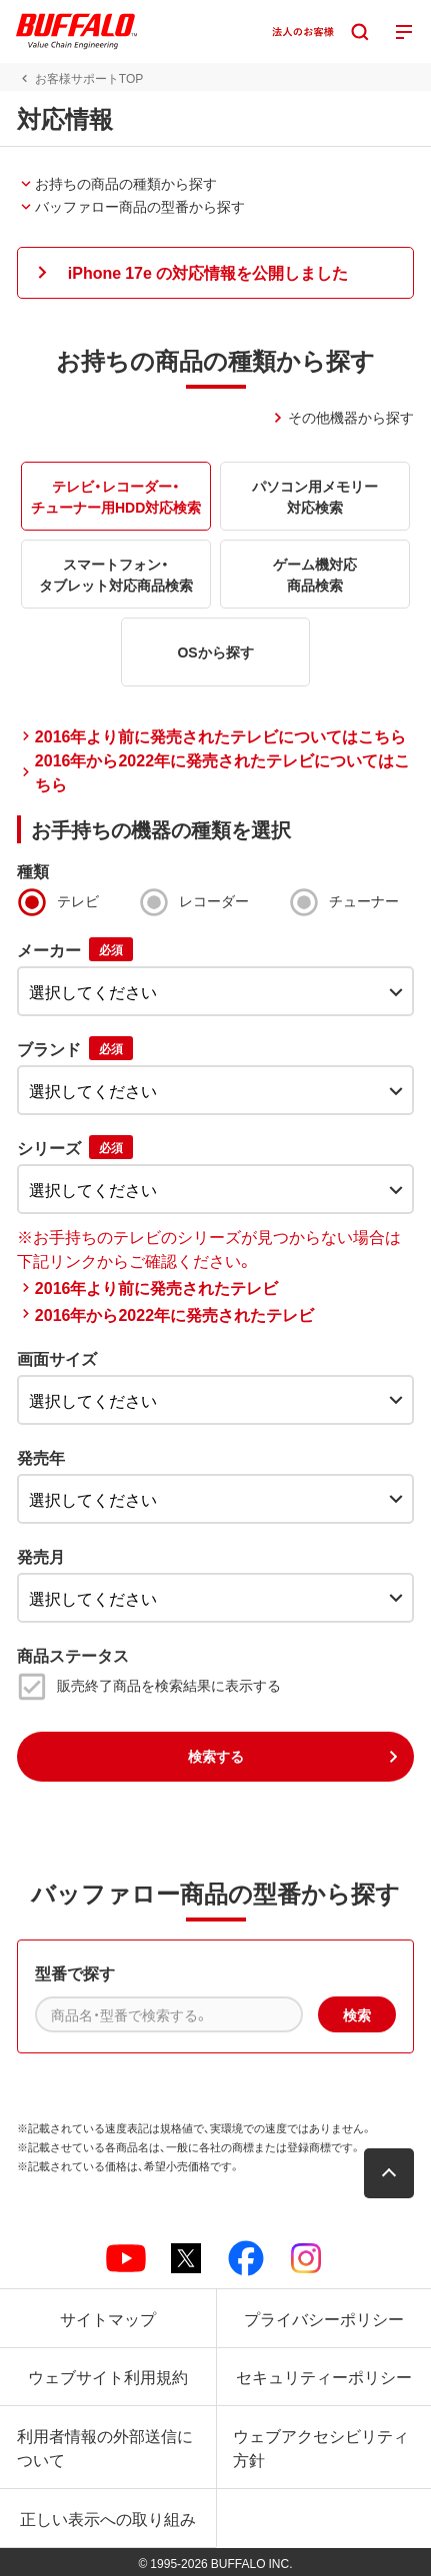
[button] (215, 273)
